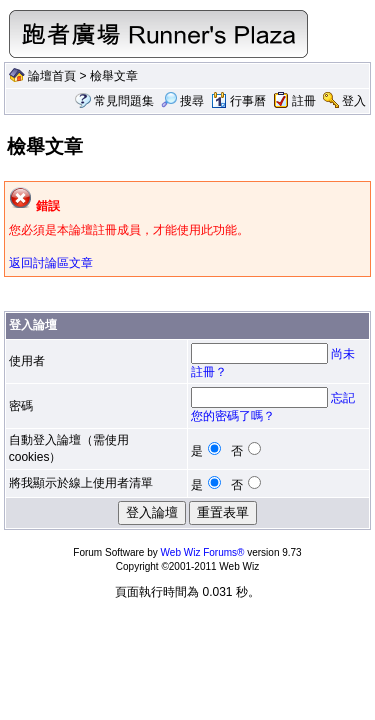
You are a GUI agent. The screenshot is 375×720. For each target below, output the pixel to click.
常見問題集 (124, 101)
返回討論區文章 (51, 263)
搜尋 (182, 101)
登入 (354, 101)
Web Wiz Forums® (203, 552)
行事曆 (238, 101)
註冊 (304, 101)
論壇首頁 (52, 76)
